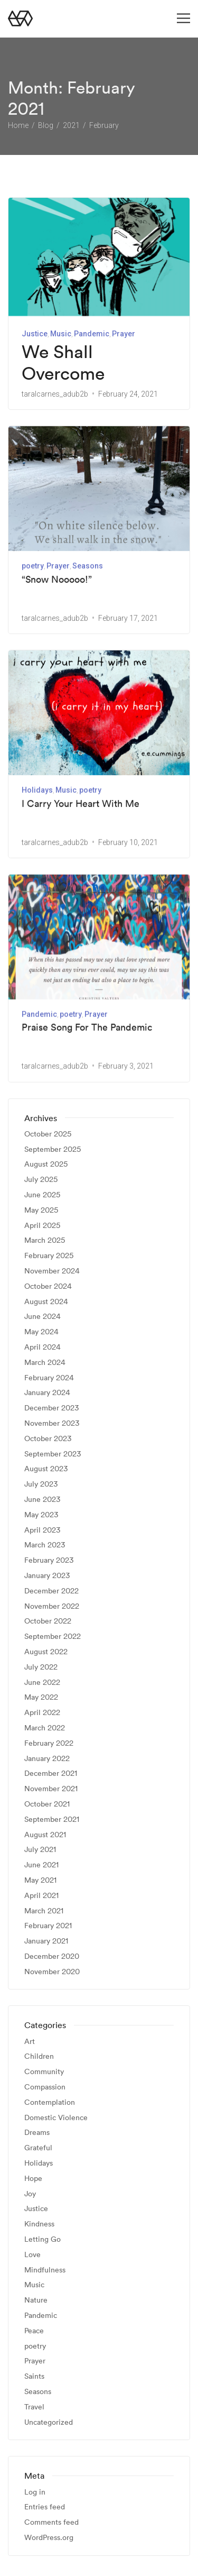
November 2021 (51, 1788)
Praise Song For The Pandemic (87, 1026)
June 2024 (42, 1316)
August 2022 (46, 1651)
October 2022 (47, 1621)
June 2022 (42, 1681)
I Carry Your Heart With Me (80, 803)
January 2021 (46, 1940)
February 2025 (48, 1255)
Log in (34, 2491)
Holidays (37, 789)
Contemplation (49, 2101)
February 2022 (48, 1742)
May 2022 (41, 1697)
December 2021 (50, 1773)
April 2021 (41, 1895)
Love (32, 2254)
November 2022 (51, 1605)
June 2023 (42, 1499)
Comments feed (51, 2522)
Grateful (38, 2147)
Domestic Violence (56, 2117)
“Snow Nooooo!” (57, 579)
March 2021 (43, 1910)
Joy (30, 2193)
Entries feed (44, 2506)
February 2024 (49, 1377)
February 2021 (48, 1925)
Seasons (87, 566)
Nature (36, 2300)
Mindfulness (44, 2269)
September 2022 (52, 1635)
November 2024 (52, 1270)
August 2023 (46, 1468)
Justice (35, 333)
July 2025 (41, 1179)
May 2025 (41, 1209)
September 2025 (52, 1148)
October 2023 (47, 1438)
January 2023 (47, 1575)
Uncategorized (48, 2421)
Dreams (37, 2132)
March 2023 (44, 1545)
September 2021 (51, 1818)
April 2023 (42, 1529)
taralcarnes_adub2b (55, 394)
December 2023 (51, 1408)
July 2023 (41, 1484)
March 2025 (44, 1240)
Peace (34, 2330)
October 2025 (47, 1133)
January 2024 (47, 1392)
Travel (34, 2406)
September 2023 (52, 1453)
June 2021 (41, 1864)
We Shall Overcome (63, 362)
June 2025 (42, 1194)
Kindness (39, 2224)
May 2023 (41, 1514)
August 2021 (45, 1834)
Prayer (123, 333)
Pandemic (91, 333)
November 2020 (52, 1971)
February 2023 (48, 1560)
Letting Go (42, 2238)
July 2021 (40, 1849)
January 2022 (47, 1758)
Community (44, 2071)
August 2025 (46, 1164)
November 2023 (51, 1422)
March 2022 (44, 1727)
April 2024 (42, 1346)
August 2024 (46, 1301)
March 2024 (44, 1362)
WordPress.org (48, 2537)
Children (39, 2056)
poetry (33, 566)
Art (29, 2041)
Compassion (44, 2086)
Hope (33, 2178)
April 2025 (42, 1225)
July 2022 (41, 1666)
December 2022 (51, 1590)
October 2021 (47, 1803)
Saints (34, 2376)
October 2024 (48, 1285)
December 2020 (51, 1955)
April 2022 (42, 1712)
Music (60, 333)
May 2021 (40, 1879)
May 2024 (41, 1331)
